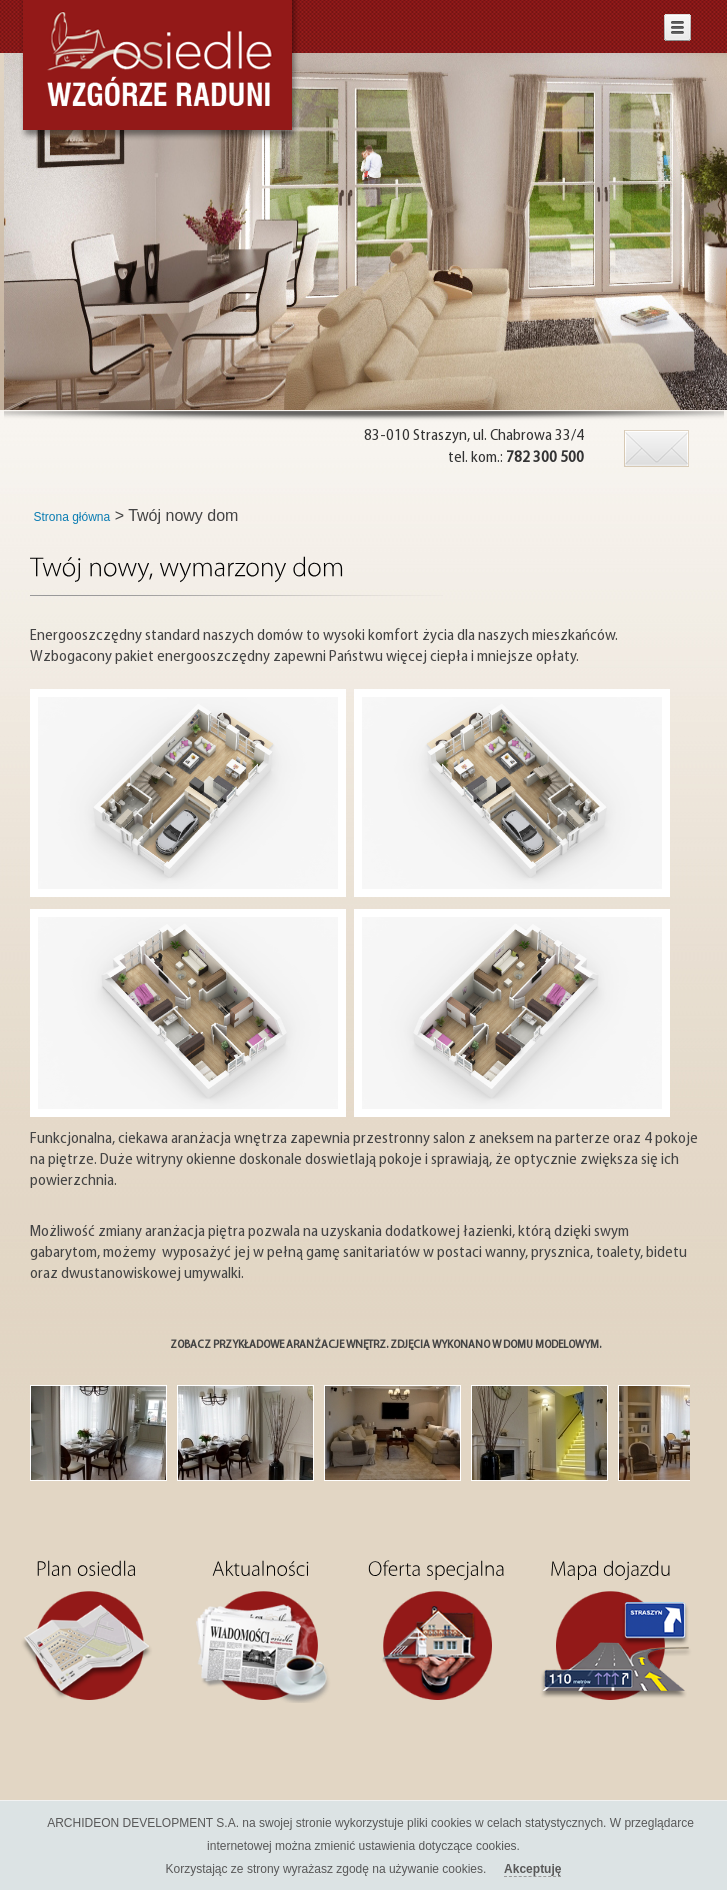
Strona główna (72, 517)
